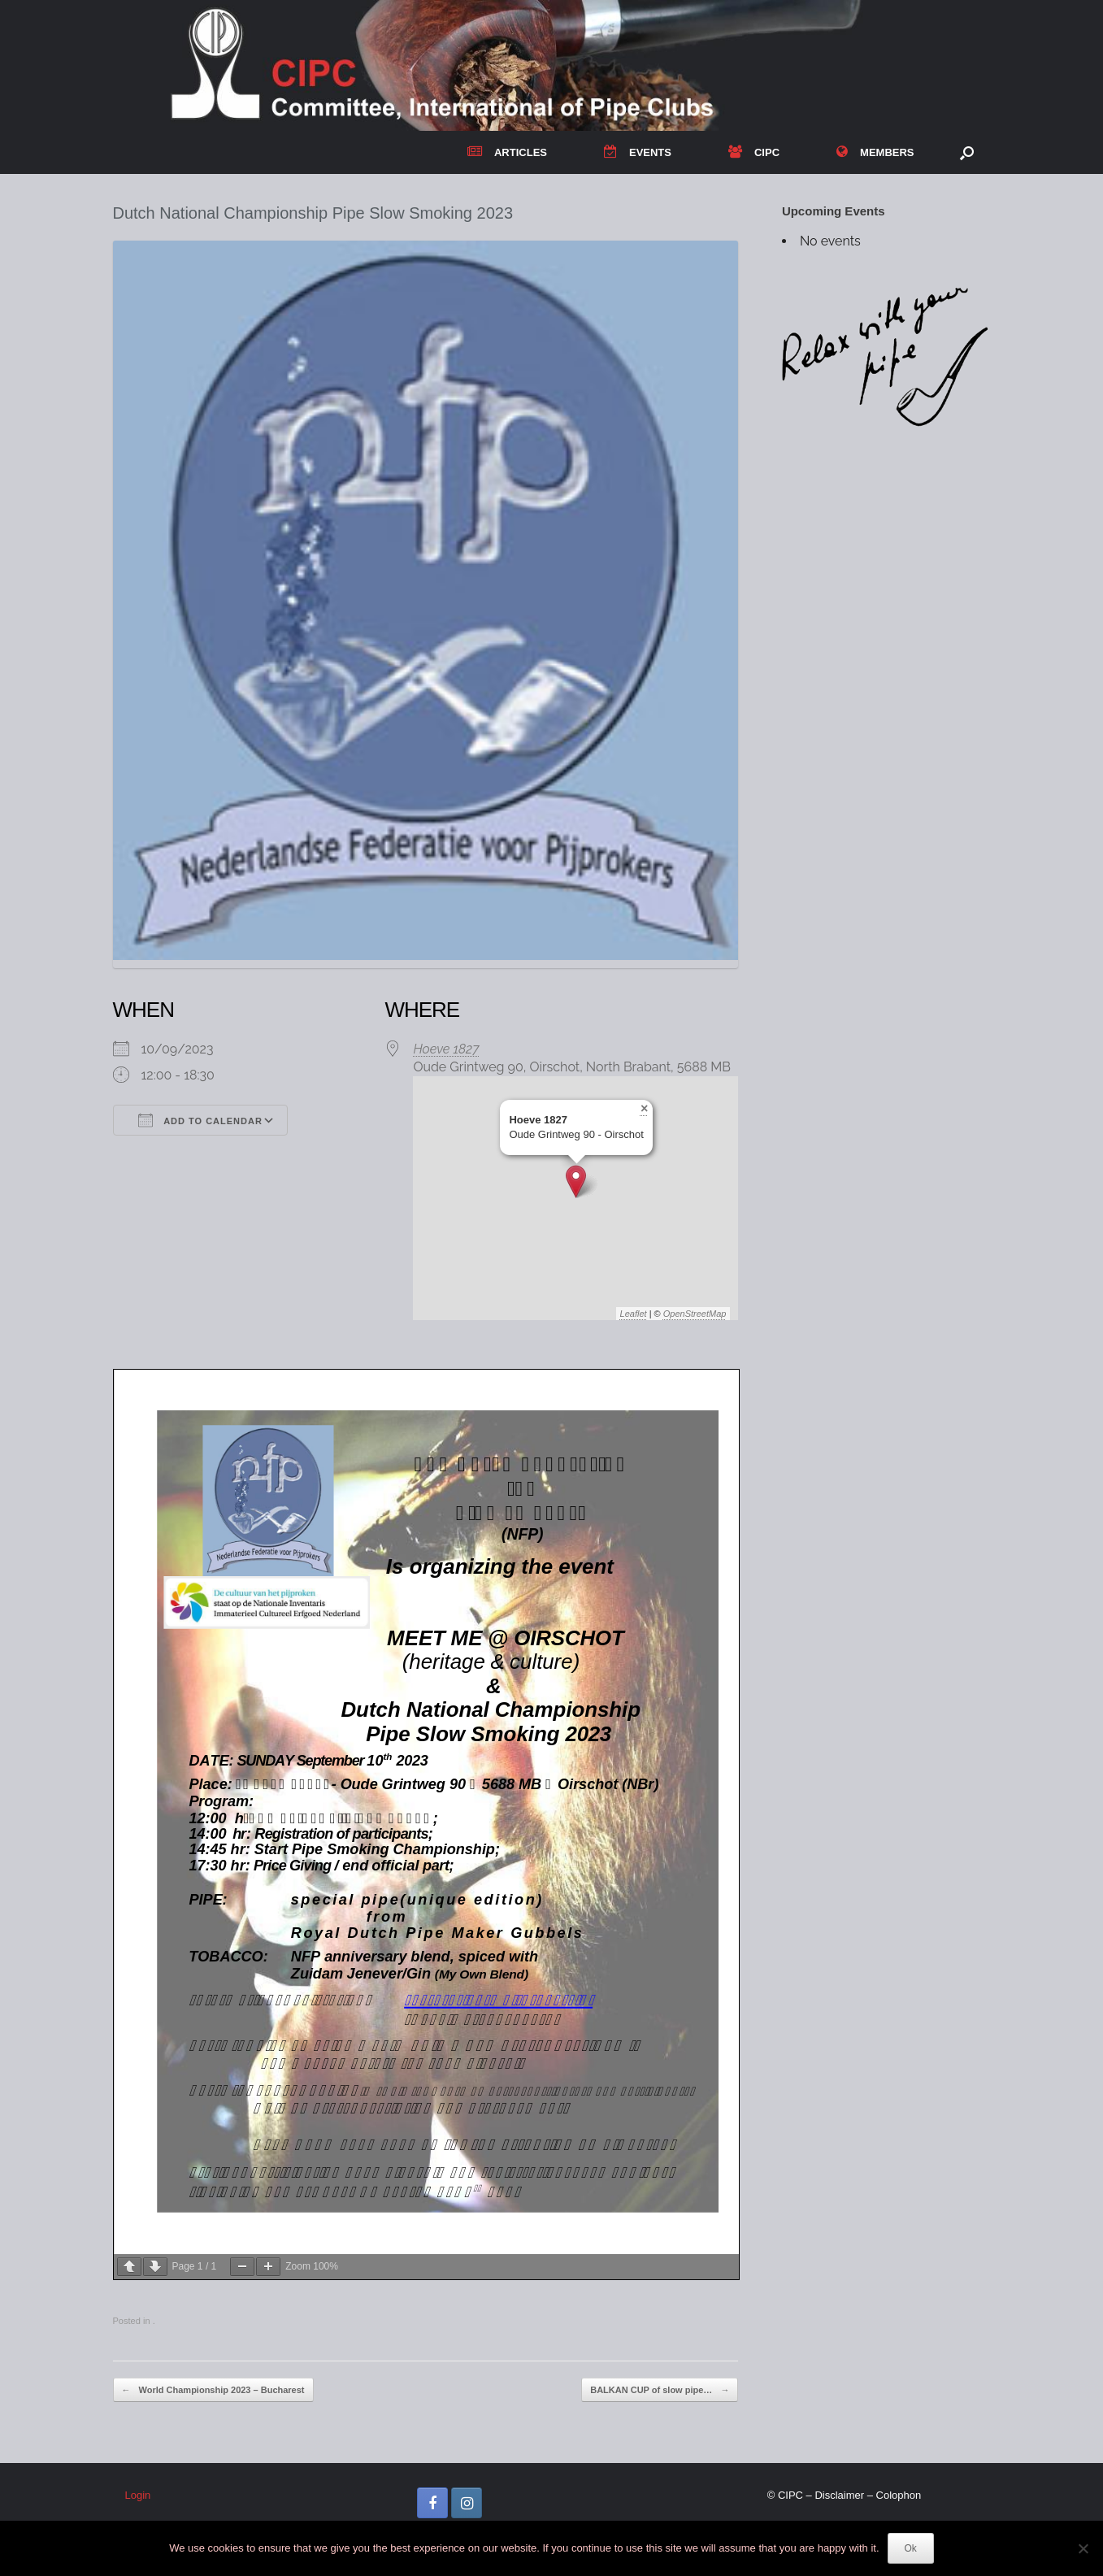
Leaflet (633, 1313)
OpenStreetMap (695, 1313)
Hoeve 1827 (446, 1049)
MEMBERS (875, 152)
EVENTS (637, 152)
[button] (967, 152)
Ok (911, 2548)
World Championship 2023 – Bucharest (213, 2390)
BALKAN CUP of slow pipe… (659, 2390)
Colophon (899, 2495)
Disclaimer (839, 2495)
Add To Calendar (200, 1120)
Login (138, 2495)
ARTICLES (507, 152)
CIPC (753, 152)
